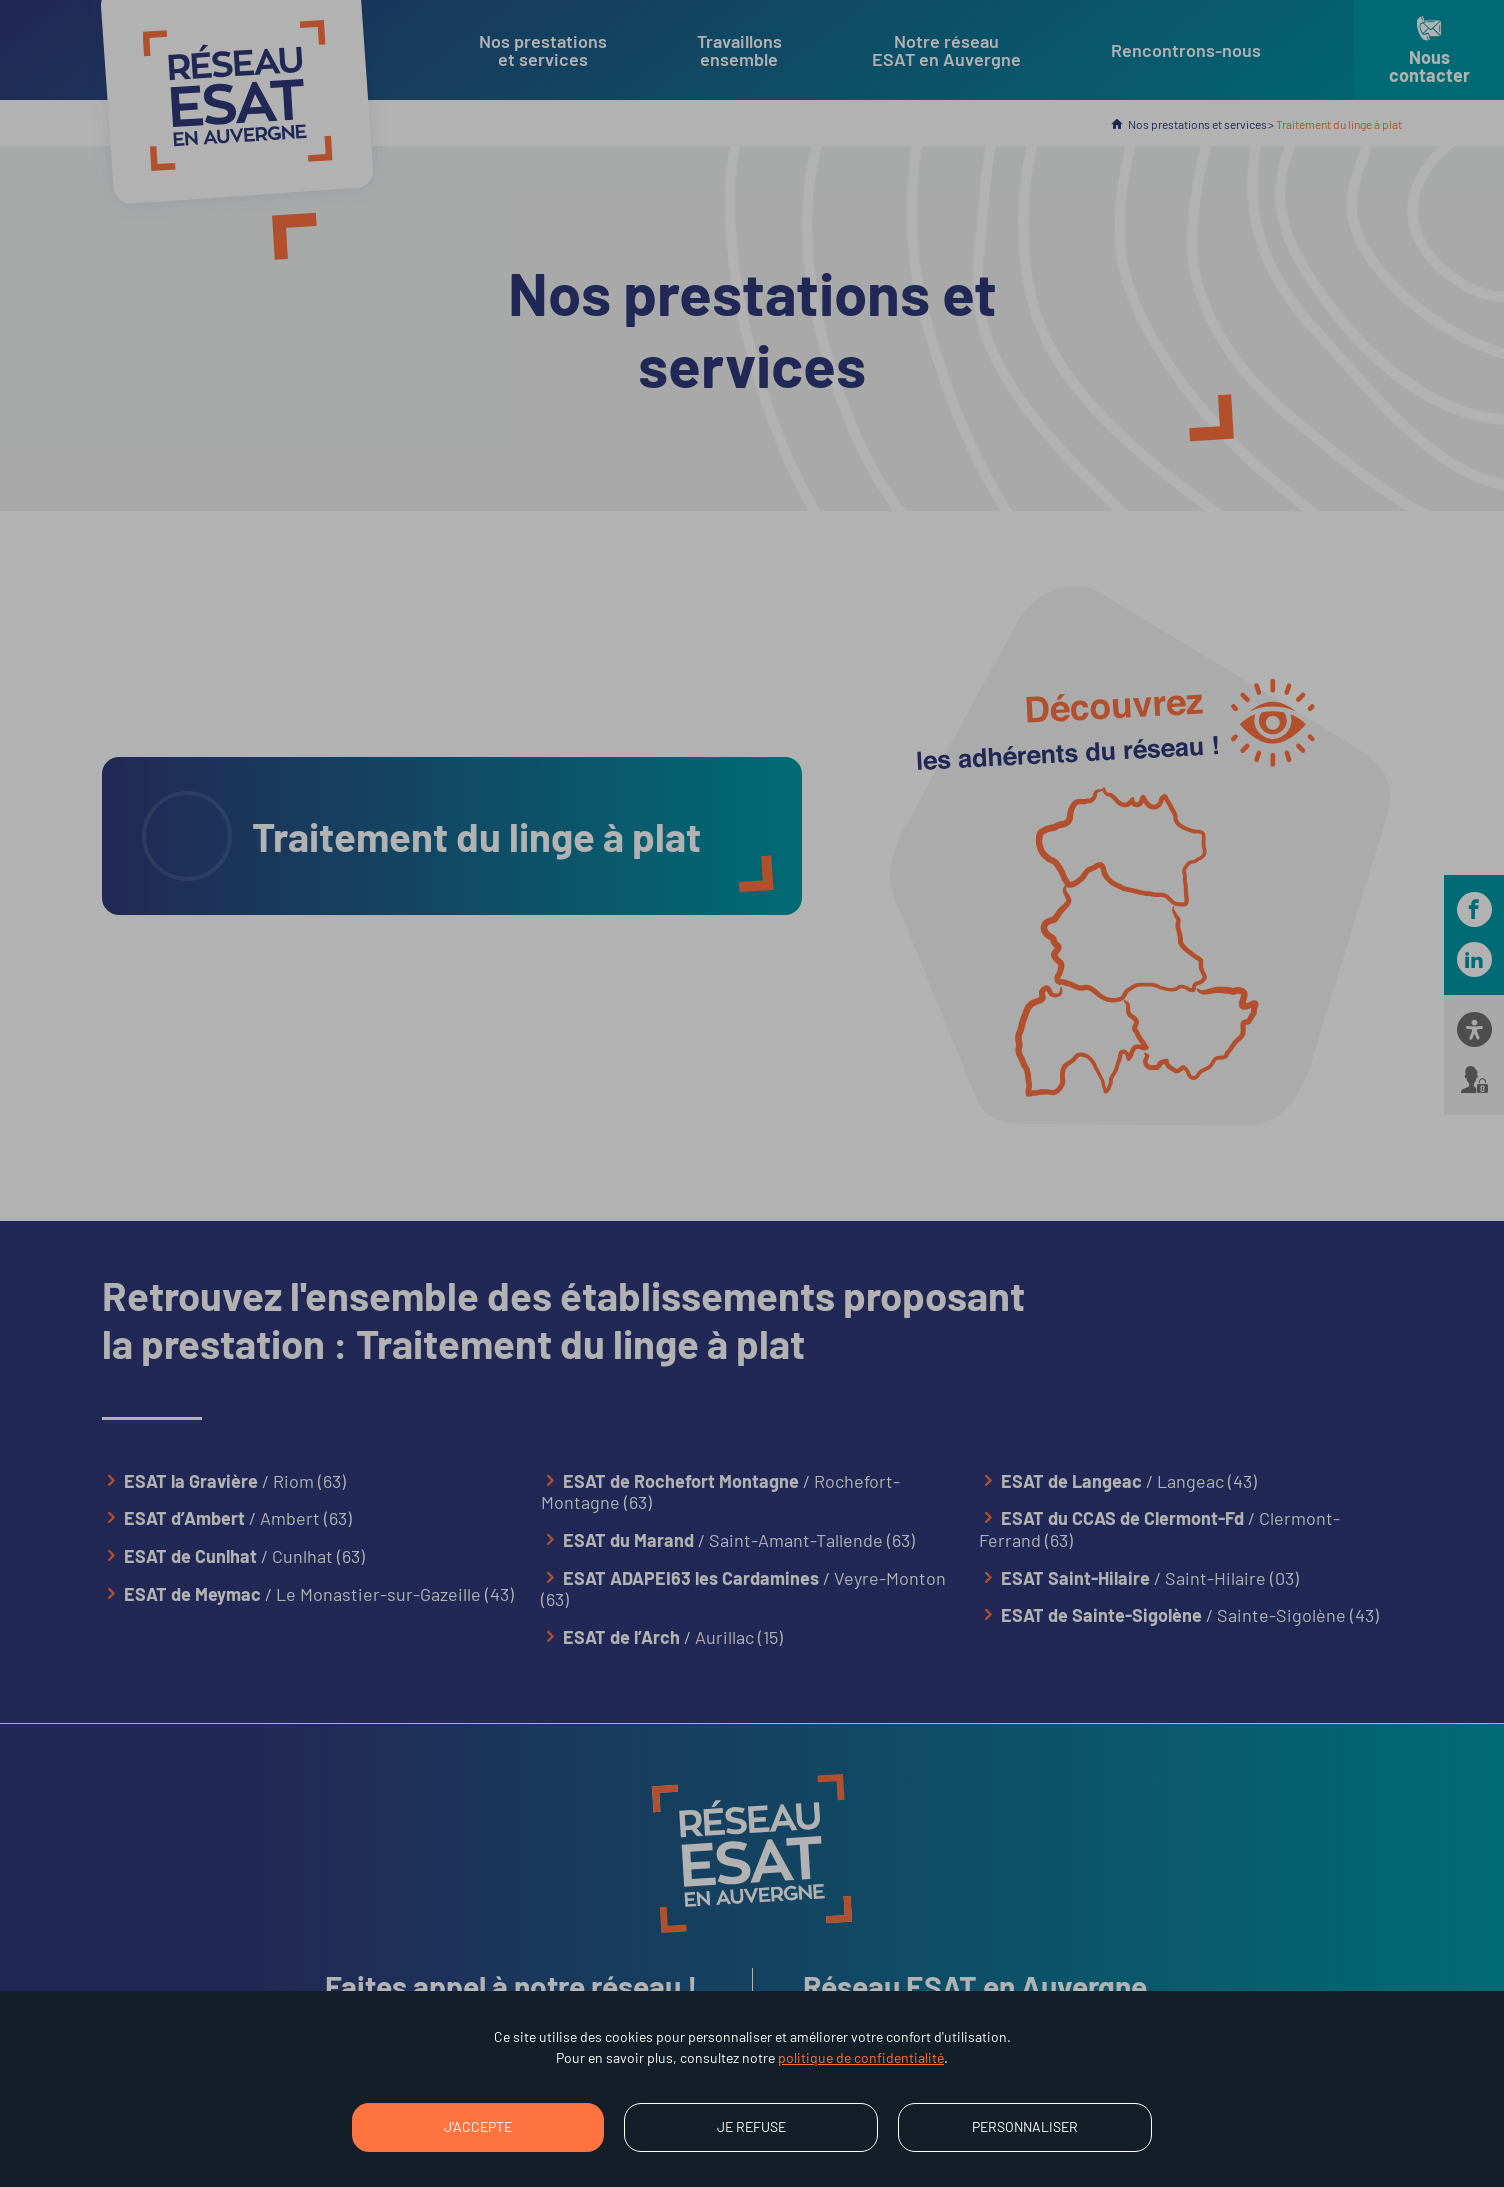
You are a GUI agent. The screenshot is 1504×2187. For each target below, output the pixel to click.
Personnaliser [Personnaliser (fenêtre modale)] (1025, 2126)
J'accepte (478, 2126)
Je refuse (751, 2126)
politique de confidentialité (861, 2057)
